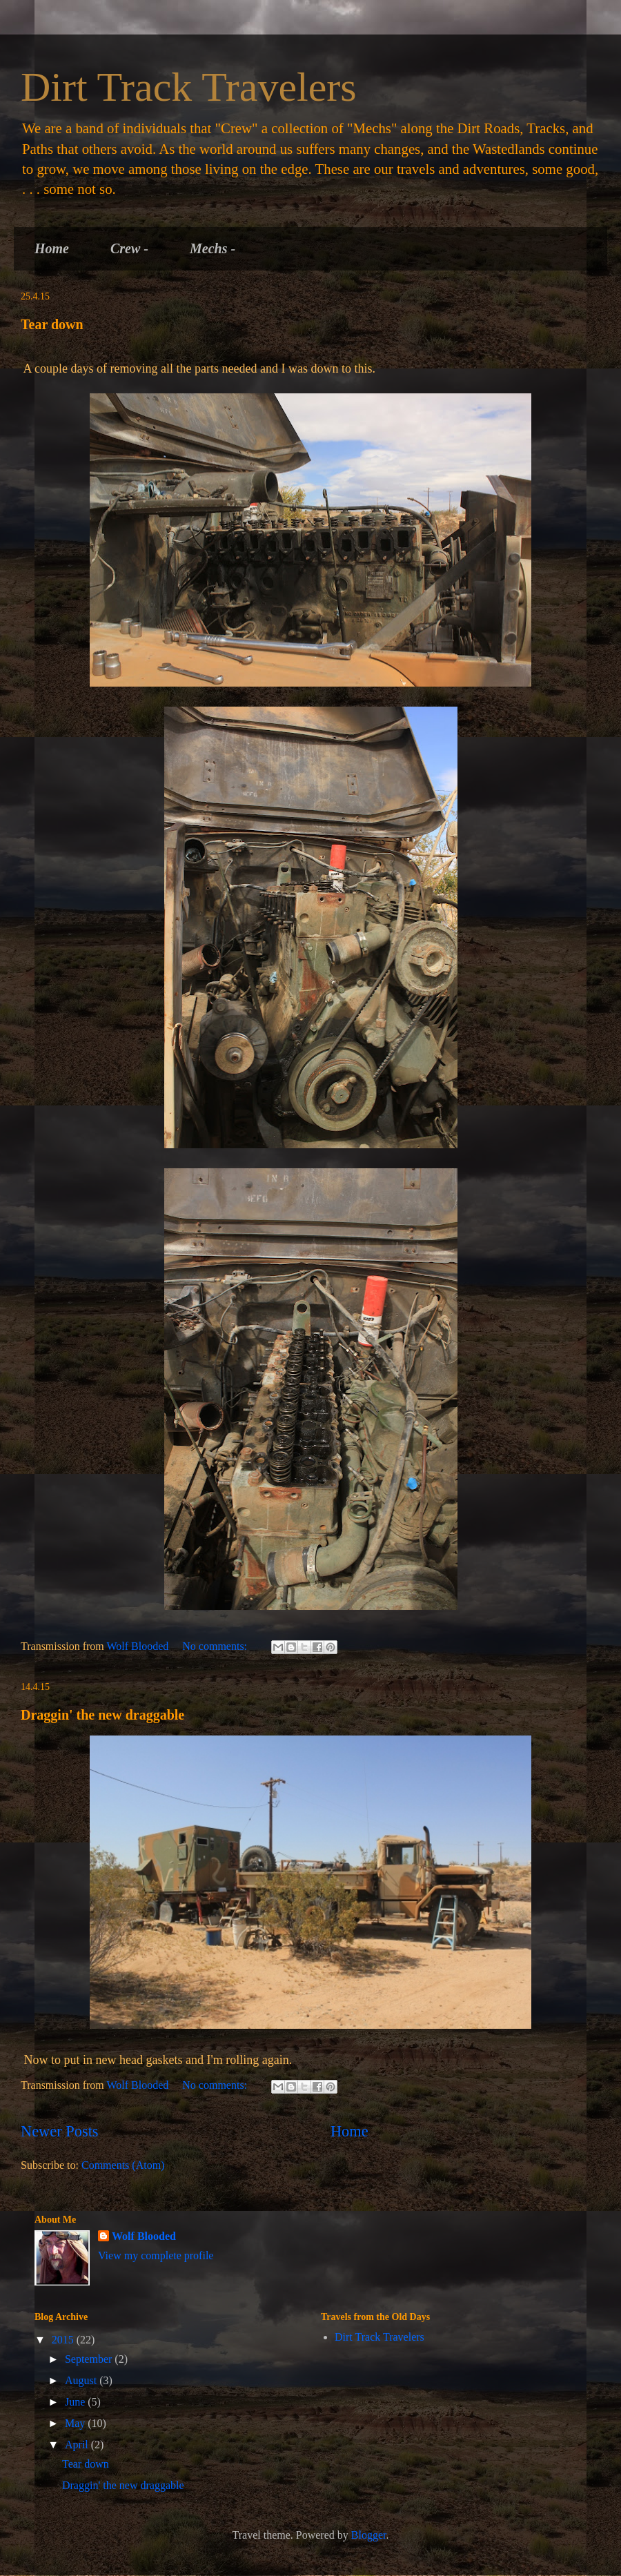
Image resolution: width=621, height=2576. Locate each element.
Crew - (129, 248)
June (76, 2402)
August (82, 2380)
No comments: (216, 1646)
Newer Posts (60, 2131)
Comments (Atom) (122, 2165)
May (76, 2423)
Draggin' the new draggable (102, 1714)
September (90, 2359)
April (78, 2444)
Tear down (52, 324)
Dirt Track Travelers (189, 87)
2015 (64, 2340)
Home (51, 248)
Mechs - (212, 248)
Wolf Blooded (144, 2236)
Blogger (368, 2535)
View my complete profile (155, 2255)
